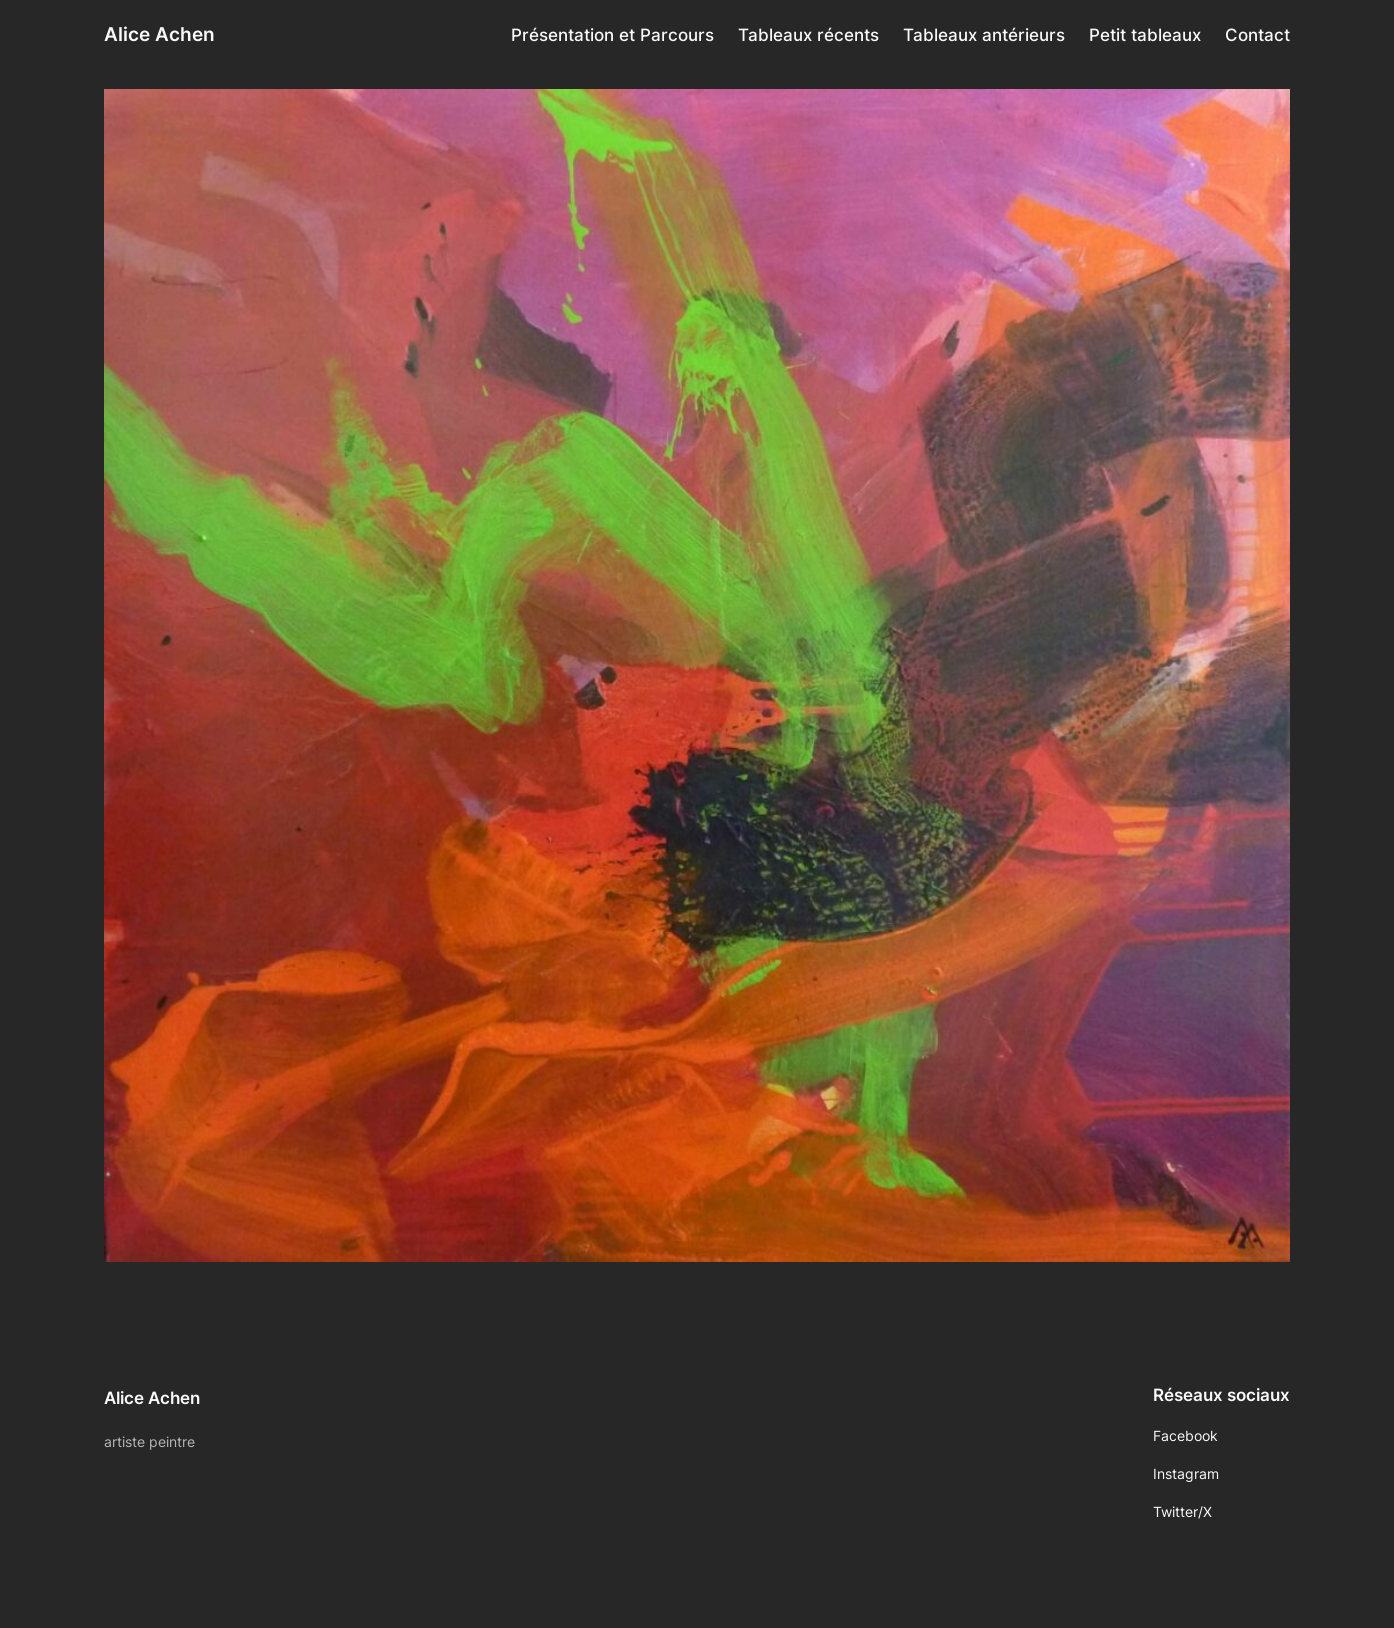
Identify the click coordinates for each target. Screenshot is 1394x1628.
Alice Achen (159, 34)
